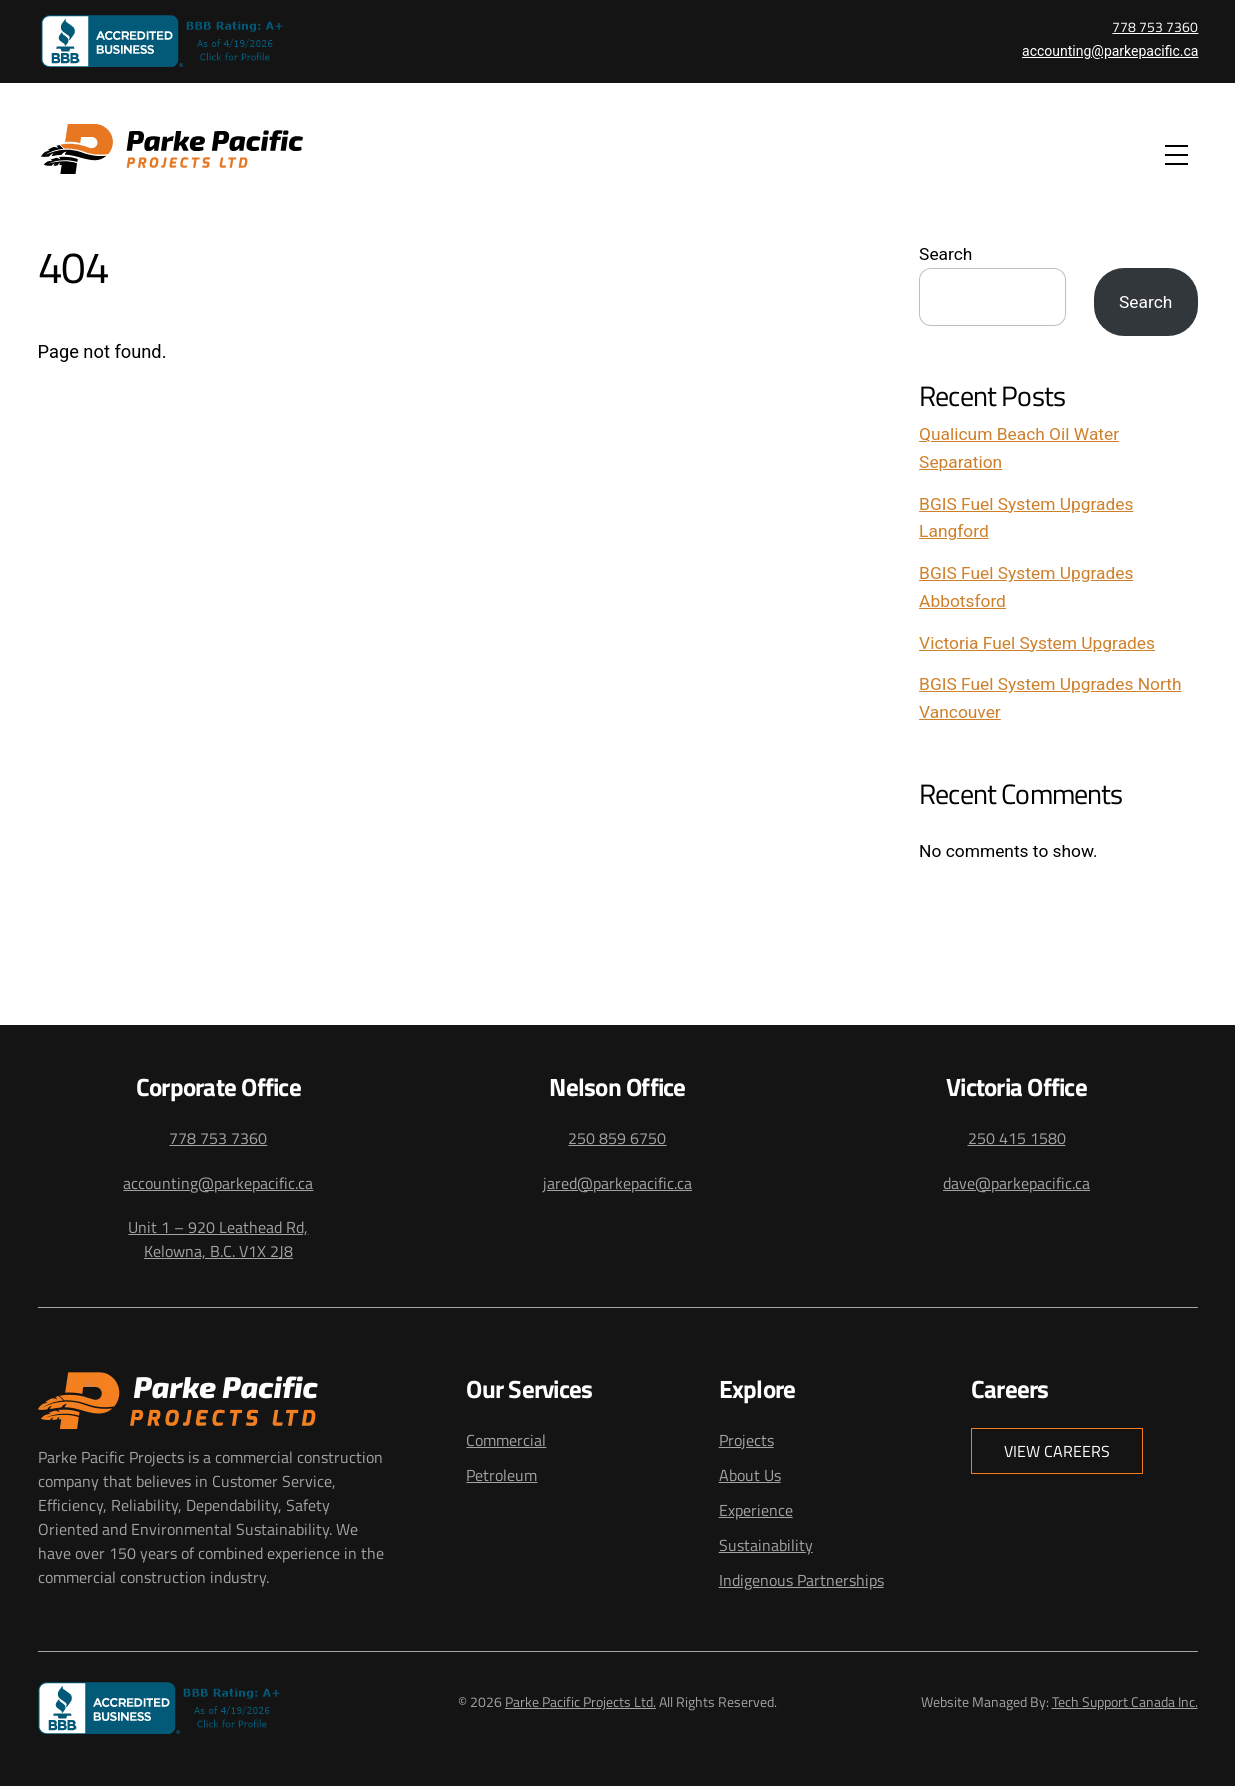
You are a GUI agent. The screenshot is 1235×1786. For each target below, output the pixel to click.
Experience (756, 1510)
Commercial (506, 1440)
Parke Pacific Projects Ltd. (580, 1701)
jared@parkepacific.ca (617, 1183)
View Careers (1057, 1451)
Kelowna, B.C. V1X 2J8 (218, 1251)
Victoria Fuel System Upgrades (1037, 643)
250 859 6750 (617, 1138)
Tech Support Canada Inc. (1125, 1701)
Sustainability (766, 1545)
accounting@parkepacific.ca (1110, 51)
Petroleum (501, 1475)
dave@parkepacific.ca (1016, 1183)
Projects (746, 1440)
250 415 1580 (1017, 1138)
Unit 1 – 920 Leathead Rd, (218, 1227)
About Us (750, 1475)
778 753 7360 (1155, 26)
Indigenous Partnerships (801, 1580)
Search (945, 254)
